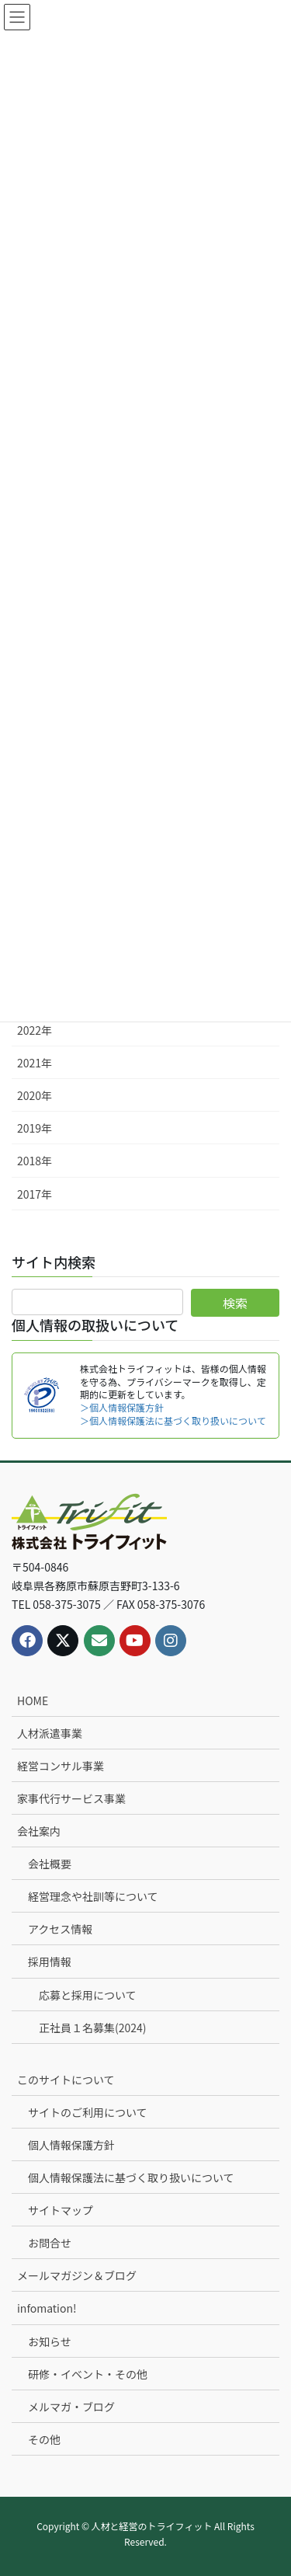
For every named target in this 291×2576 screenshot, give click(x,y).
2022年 (34, 1030)
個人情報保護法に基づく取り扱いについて (131, 2177)
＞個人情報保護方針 (122, 1407)
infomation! (47, 2308)
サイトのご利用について (87, 2112)
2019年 (34, 1128)
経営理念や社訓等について (93, 1896)
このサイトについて (66, 2079)
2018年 (34, 1160)
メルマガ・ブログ (71, 2406)
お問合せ (49, 2243)
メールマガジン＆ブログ (77, 2275)
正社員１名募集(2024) (93, 2027)
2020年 (34, 1095)
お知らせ (49, 2341)
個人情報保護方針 (71, 2145)
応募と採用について (88, 1995)
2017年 (34, 1194)
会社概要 (49, 1863)
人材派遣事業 (49, 1733)
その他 (44, 2439)
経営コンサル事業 (60, 1766)
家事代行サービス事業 (71, 1798)
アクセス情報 (60, 1929)
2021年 (34, 1062)
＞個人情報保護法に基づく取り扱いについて (173, 1420)
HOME (32, 1700)
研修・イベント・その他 (87, 2374)
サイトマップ (60, 2210)
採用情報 (49, 1961)
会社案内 (39, 1831)
